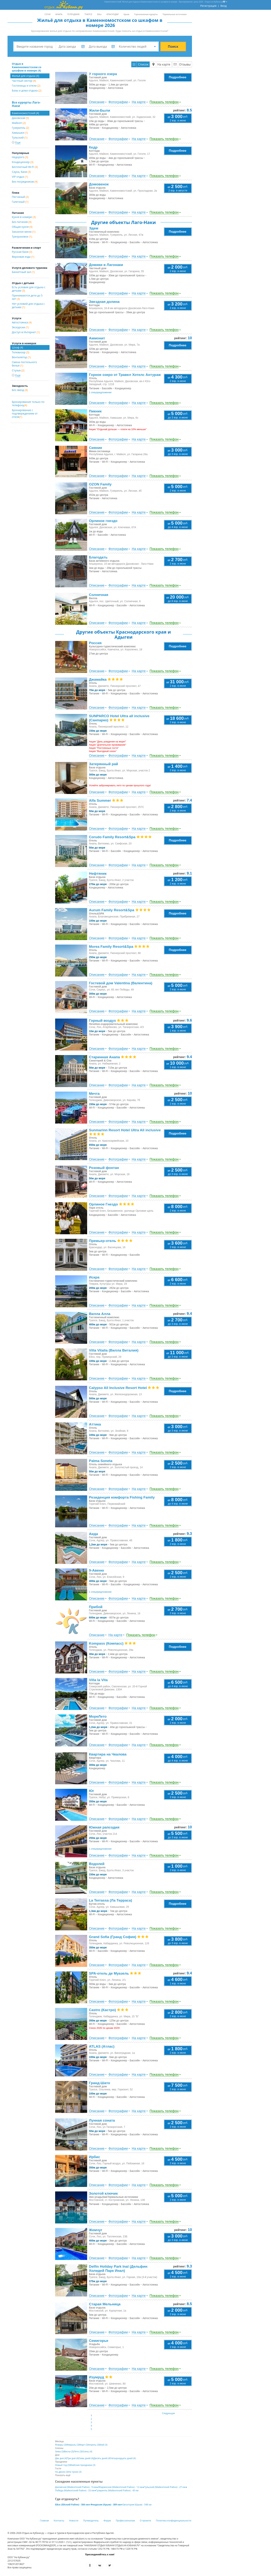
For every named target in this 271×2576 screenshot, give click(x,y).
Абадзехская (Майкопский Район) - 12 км (120, 2487)
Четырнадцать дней (123, 2458)
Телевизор (20, 352)
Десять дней (102, 2458)
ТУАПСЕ (88, 14)
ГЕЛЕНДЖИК (73, 14)
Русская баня (22, 252)
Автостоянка (22, 322)
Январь (60, 2444)
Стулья (18, 370)
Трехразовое (22, 236)
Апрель (93, 2444)
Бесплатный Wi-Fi (25, 167)
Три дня (73, 2458)
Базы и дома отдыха (26, 90)
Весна (69, 2451)
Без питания (21, 222)
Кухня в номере (24, 217)
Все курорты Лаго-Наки (26, 104)
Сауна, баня (21, 172)
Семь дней (86, 2458)
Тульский (19, 137)
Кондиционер (22, 162)
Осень (87, 2451)
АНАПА (58, 14)
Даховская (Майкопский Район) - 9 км (75, 2487)
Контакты (59, 2520)
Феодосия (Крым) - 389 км (106, 2504)
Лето (78, 2451)
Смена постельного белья (24, 363)
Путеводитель (91, 2520)
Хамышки (20, 132)
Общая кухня (22, 227)
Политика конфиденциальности (173, 2520)
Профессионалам (125, 2520)
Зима (59, 2451)
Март (83, 2444)
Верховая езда (23, 256)
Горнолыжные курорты (146, 14)
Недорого (20, 157)
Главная (44, 2520)
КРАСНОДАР (113, 14)
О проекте (145, 2520)
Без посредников (24, 181)
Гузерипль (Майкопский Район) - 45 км (117, 2490)
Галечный (20, 201)
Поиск (173, 46)
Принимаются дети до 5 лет (27, 297)
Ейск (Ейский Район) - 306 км (72, 2504)
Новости (73, 2520)
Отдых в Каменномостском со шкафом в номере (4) (26, 67)
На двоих (62, 2471)
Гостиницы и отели (26, 85)
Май (103, 2444)
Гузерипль (20, 128)
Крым (126, 14)
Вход (223, 6)
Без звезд (20, 390)
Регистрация (208, 6)
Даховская (20, 118)
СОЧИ (47, 14)
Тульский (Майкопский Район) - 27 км (164, 2487)
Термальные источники (175, 14)
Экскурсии (20, 327)
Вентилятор (21, 357)
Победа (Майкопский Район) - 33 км (74, 2490)
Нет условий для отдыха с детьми (28, 305)
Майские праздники (82, 2465)
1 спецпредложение (100, 392)
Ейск (99, 14)
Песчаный (20, 197)
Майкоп (19, 123)
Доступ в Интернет (26, 332)
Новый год (62, 2465)
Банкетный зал (23, 272)
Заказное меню (23, 231)
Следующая (168, 2413)
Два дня (61, 2458)
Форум (107, 2520)
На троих (74, 2471)
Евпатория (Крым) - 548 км (137, 2504)
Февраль (72, 2444)
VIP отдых (20, 176)
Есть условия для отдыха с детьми (28, 288)
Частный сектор (24, 80)
